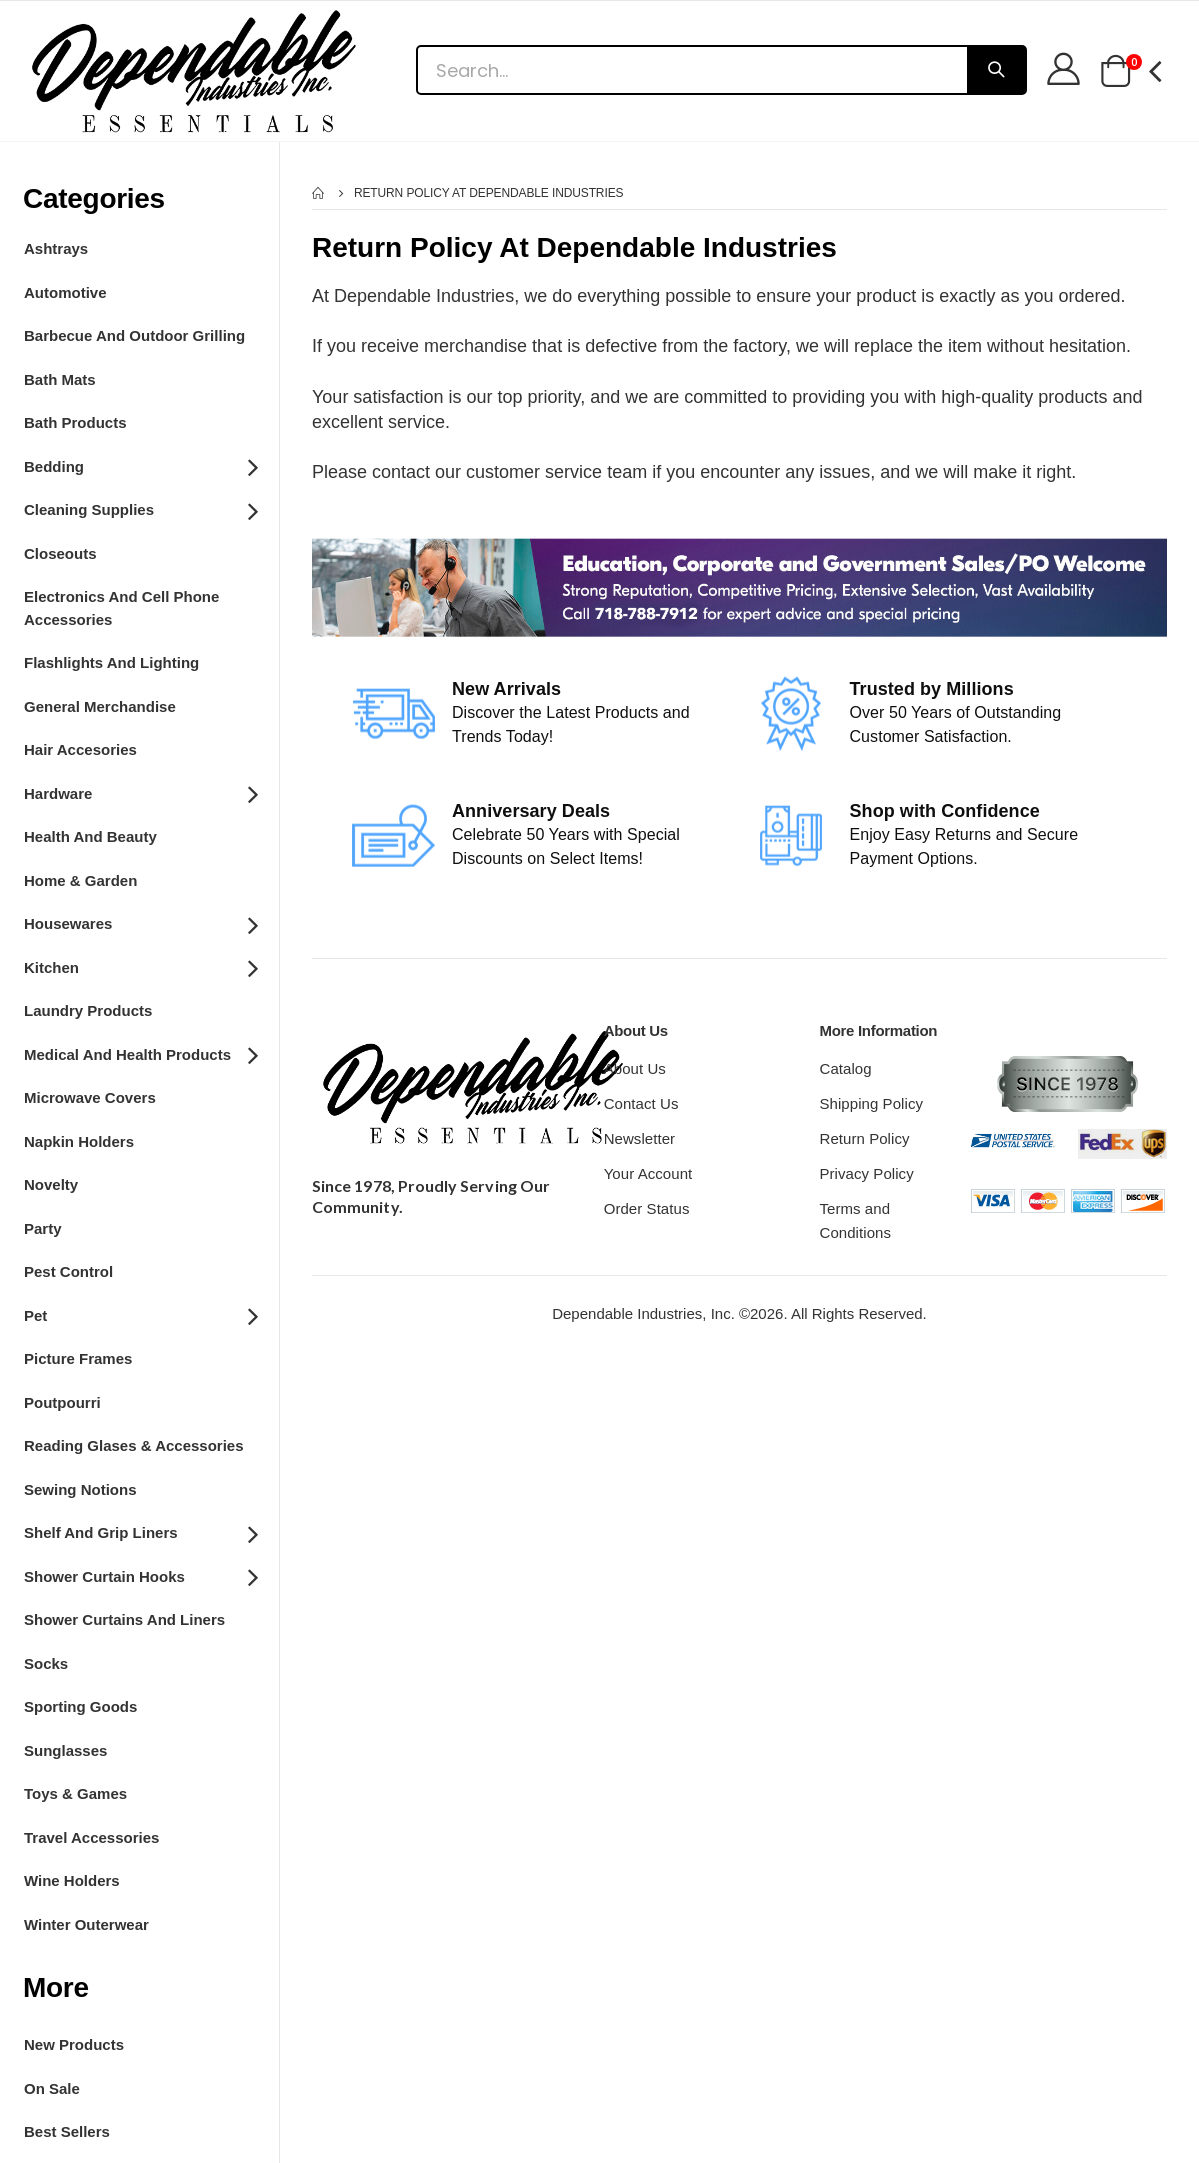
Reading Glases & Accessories (134, 1445)
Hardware (140, 792)
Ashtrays (56, 248)
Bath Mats (60, 379)
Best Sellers (67, 2131)
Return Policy (864, 1138)
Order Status (647, 1208)
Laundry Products (88, 1010)
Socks (46, 1663)
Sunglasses (65, 1750)
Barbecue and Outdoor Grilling (134, 335)
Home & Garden (80, 880)
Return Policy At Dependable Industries (489, 193)
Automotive (65, 292)
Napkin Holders (79, 1141)
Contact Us (641, 1103)
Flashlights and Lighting (111, 662)
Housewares (140, 923)
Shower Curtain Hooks (140, 1575)
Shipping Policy (871, 1103)
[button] (1115, 72)
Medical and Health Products (140, 1053)
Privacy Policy (866, 1173)
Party (43, 1228)
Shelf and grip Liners (140, 1532)
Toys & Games (75, 1793)
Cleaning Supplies (140, 509)
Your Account (648, 1173)
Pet (140, 1314)
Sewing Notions (80, 1489)
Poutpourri (62, 1402)
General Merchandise (100, 706)
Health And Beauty (90, 836)
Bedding (140, 465)
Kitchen (140, 966)
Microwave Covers (90, 1097)
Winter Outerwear (86, 1924)
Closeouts (60, 553)
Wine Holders (72, 1880)
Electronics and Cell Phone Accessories (121, 608)
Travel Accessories (91, 1837)
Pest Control (68, 1271)
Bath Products (75, 422)
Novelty (51, 1184)
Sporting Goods (80, 1706)
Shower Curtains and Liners (124, 1619)
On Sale (52, 2088)
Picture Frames (78, 1358)
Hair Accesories (80, 749)
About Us (635, 1068)
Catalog (845, 1068)
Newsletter (640, 1138)
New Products (74, 2044)
